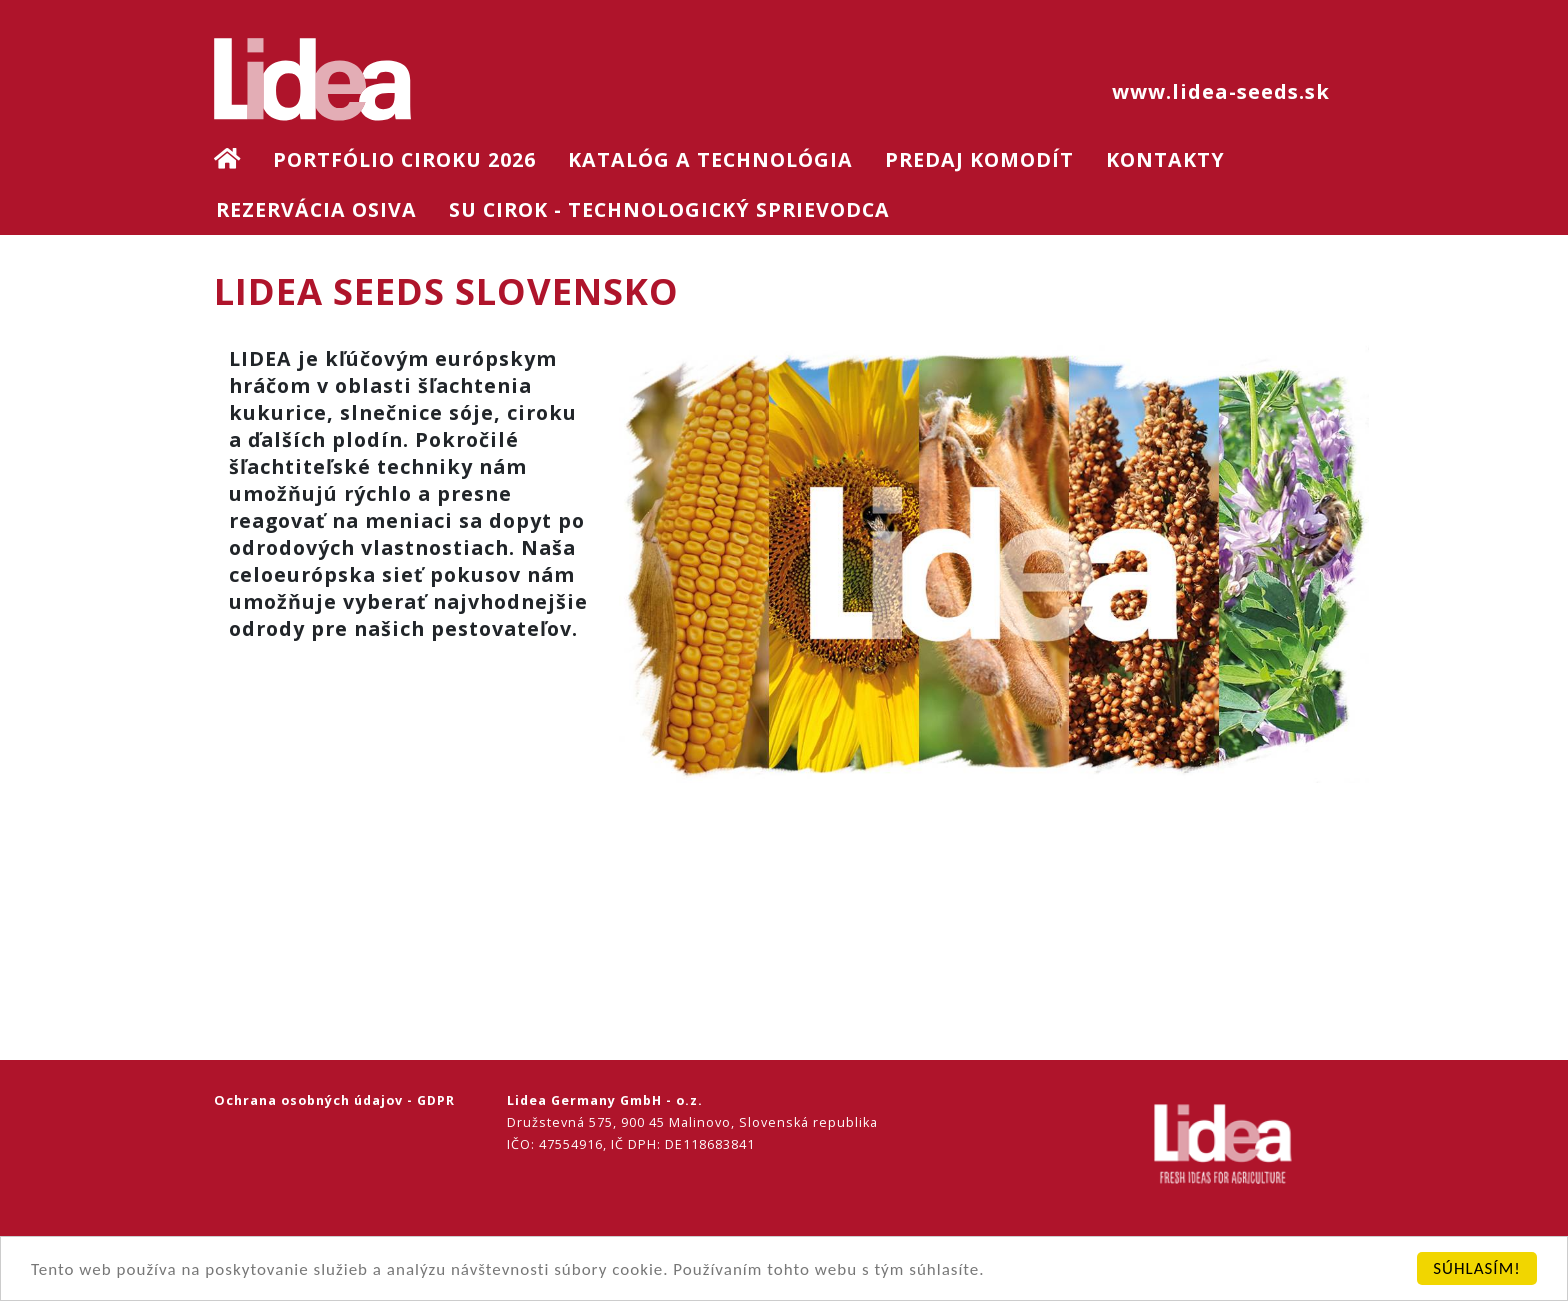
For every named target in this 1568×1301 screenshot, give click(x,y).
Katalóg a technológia (710, 159)
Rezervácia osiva (316, 209)
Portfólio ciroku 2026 (404, 159)
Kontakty (1165, 159)
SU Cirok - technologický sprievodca (669, 209)
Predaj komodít (979, 159)
